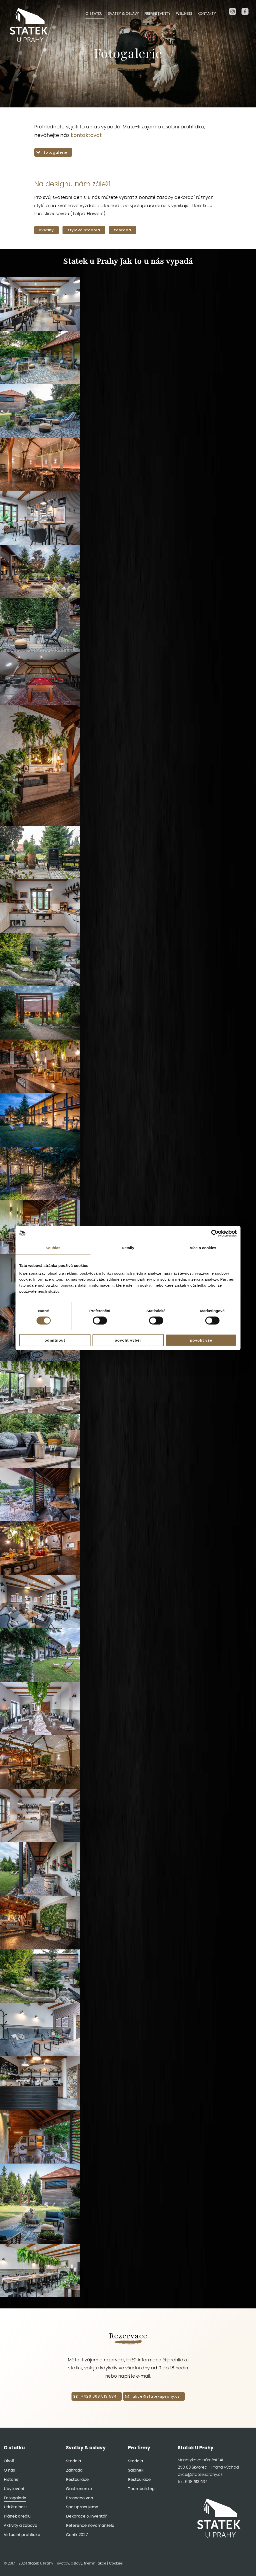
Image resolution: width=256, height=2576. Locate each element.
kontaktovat (86, 135)
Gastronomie (79, 2489)
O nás (9, 2470)
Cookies (116, 2563)
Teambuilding (141, 2489)
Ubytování (14, 2489)
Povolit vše (201, 1340)
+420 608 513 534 (99, 2396)
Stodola (73, 2461)
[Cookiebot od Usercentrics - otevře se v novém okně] (215, 1233)
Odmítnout (54, 1340)
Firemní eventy (157, 13)
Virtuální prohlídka (22, 2535)
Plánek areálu (17, 2516)
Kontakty (207, 13)
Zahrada (122, 230)
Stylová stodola (84, 230)
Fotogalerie (55, 152)
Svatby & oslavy (123, 13)
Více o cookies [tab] (203, 1247)
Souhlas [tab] (53, 1247)
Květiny (46, 230)
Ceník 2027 (77, 2535)
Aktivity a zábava (20, 2525)
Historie (11, 2479)
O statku (94, 13)
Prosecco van (79, 2498)
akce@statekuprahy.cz (156, 2396)
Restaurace (77, 2479)
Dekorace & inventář (86, 2516)
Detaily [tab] (128, 1247)
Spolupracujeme (82, 2507)
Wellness (184, 13)
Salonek (136, 2470)
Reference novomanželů (90, 2525)
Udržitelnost (15, 2507)
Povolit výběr (128, 1340)
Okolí (9, 2461)
